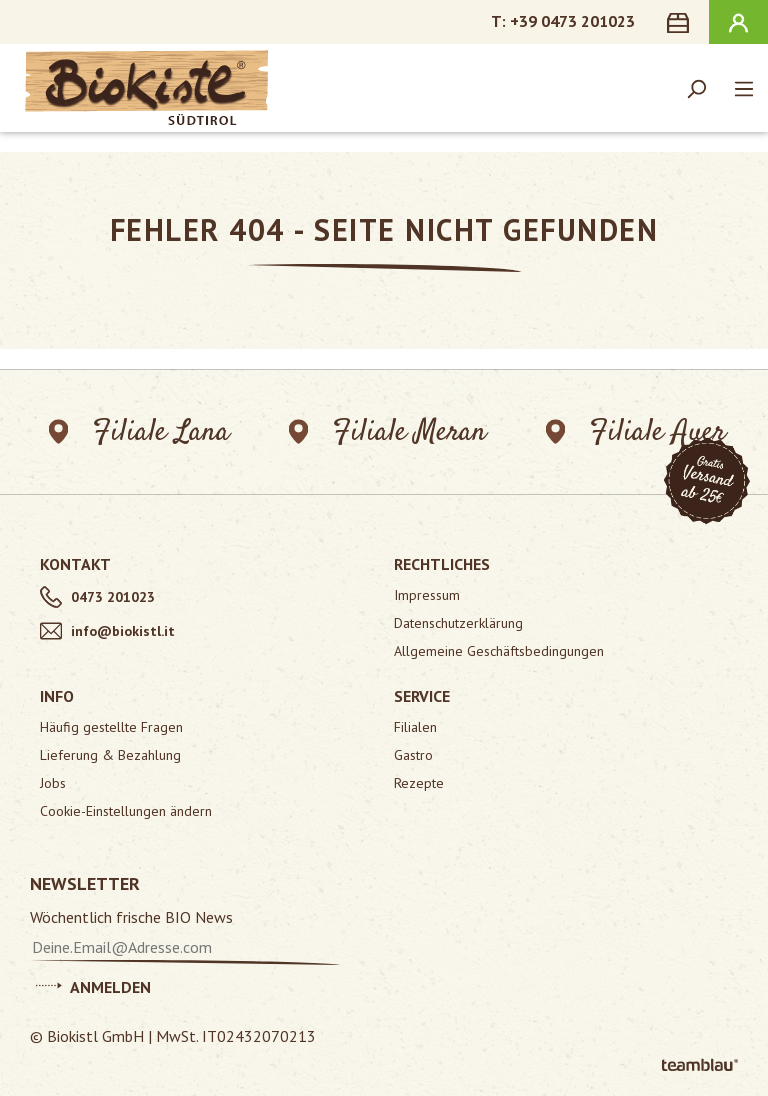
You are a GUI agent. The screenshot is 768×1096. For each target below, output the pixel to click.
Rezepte (419, 783)
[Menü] (744, 88)
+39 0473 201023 (572, 21)
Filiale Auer (636, 432)
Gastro (413, 755)
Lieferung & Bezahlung (110, 755)
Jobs (53, 783)
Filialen (415, 727)
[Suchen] (696, 88)
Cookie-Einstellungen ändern (126, 811)
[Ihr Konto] (738, 22)
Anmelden (93, 984)
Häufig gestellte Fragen (111, 727)
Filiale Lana (139, 432)
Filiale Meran (388, 432)
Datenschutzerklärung (458, 623)
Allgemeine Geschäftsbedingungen (499, 651)
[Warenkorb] (682, 22)
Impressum (427, 595)
